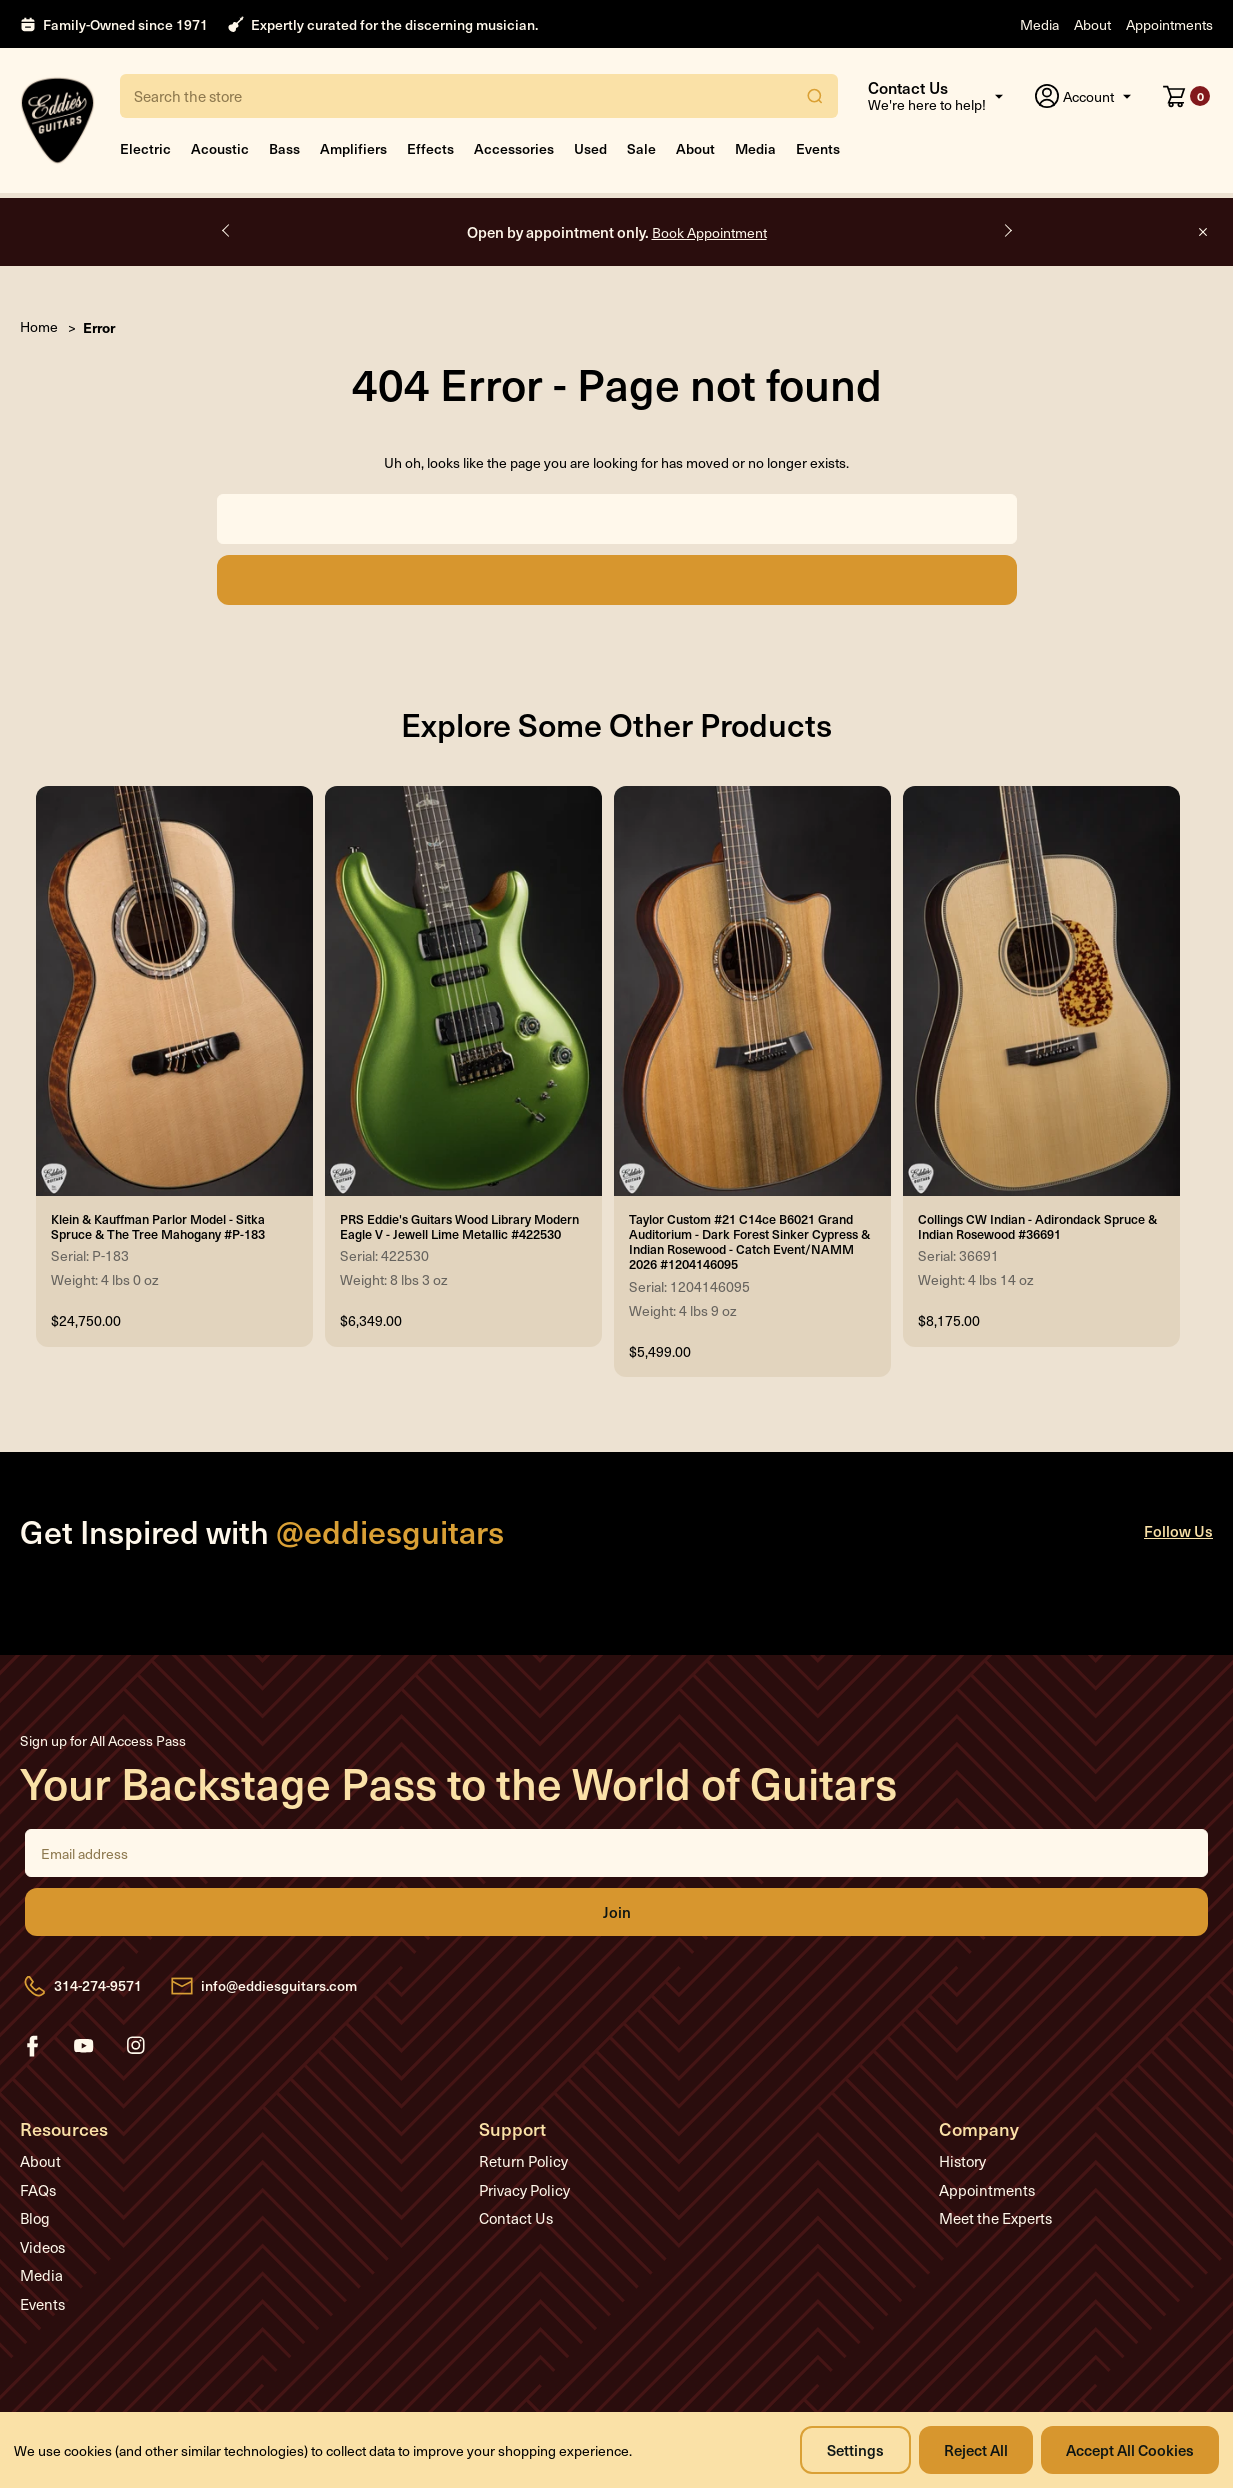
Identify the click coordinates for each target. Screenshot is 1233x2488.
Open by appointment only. (617, 231)
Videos (42, 2247)
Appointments (1169, 24)
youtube (84, 2046)
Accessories (514, 148)
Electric (145, 148)
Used (590, 148)
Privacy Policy (524, 2190)
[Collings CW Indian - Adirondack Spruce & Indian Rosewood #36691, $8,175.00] (1041, 991)
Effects (430, 148)
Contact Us (516, 2218)
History (962, 2161)
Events (818, 148)
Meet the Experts (995, 2218)
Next (1007, 231)
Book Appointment (709, 232)
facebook (32, 2046)
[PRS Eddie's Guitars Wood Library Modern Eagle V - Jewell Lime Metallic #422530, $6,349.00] (463, 991)
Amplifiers (353, 148)
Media (1039, 24)
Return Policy (523, 2161)
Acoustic (220, 148)
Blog (35, 2218)
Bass (284, 148)
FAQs (38, 2190)
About (1092, 24)
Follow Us (1178, 1530)
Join (616, 1912)
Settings (855, 2449)
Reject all (976, 2449)
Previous (227, 231)
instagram (136, 2046)
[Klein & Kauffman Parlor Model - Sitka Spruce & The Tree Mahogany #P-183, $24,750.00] (174, 991)
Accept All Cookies (1130, 2449)
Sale (641, 148)
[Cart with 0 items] (1186, 96)
